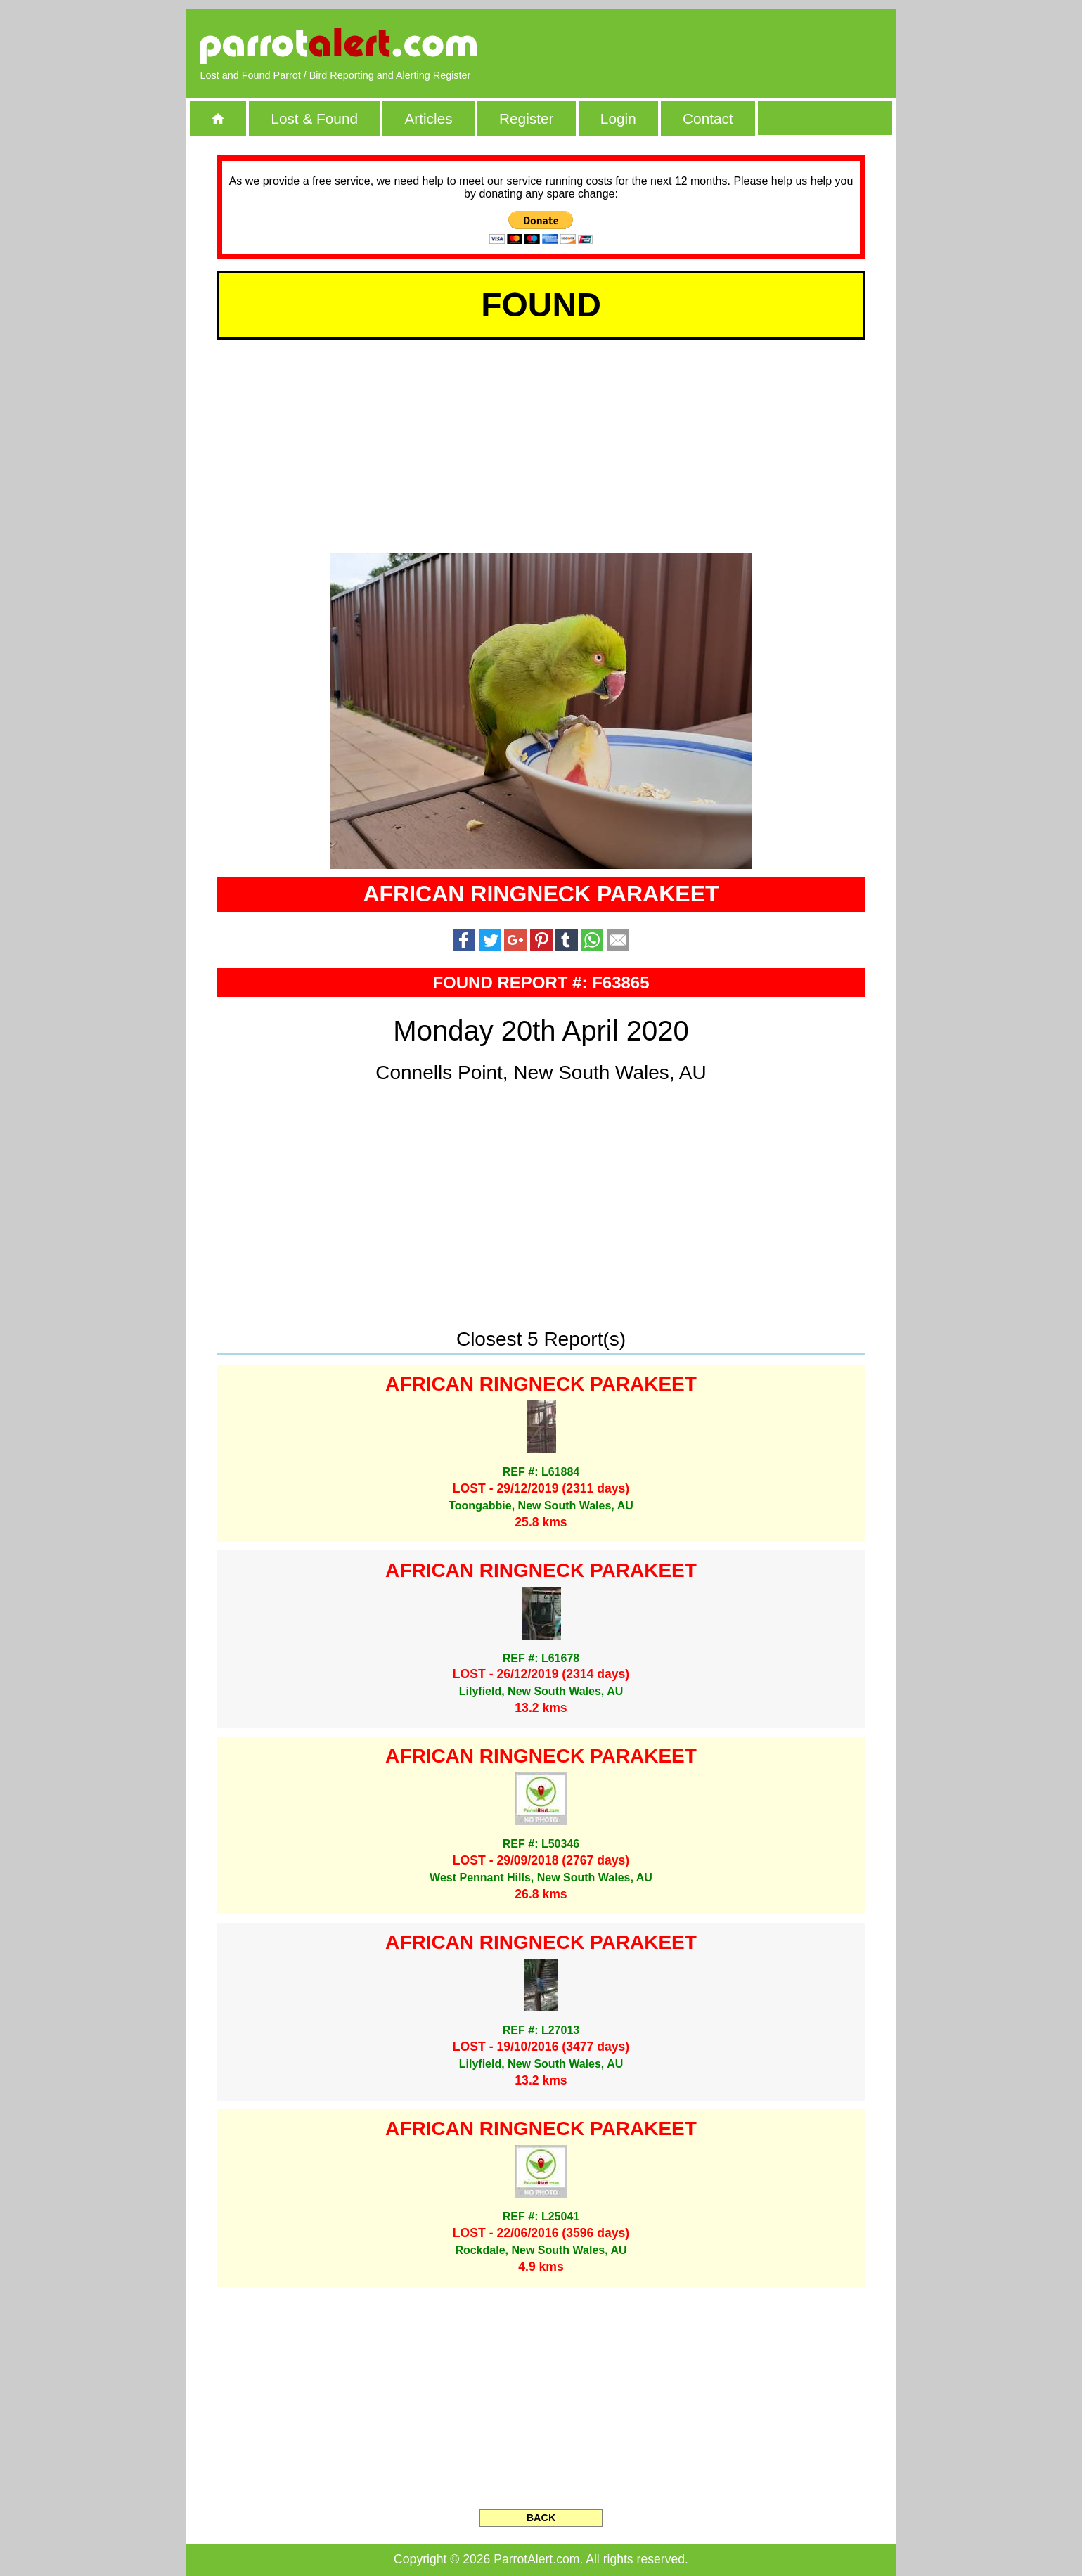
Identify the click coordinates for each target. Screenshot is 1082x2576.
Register (526, 118)
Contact (708, 118)
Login (618, 118)
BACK (541, 2517)
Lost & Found (314, 118)
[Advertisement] (719, 46)
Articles (428, 118)
